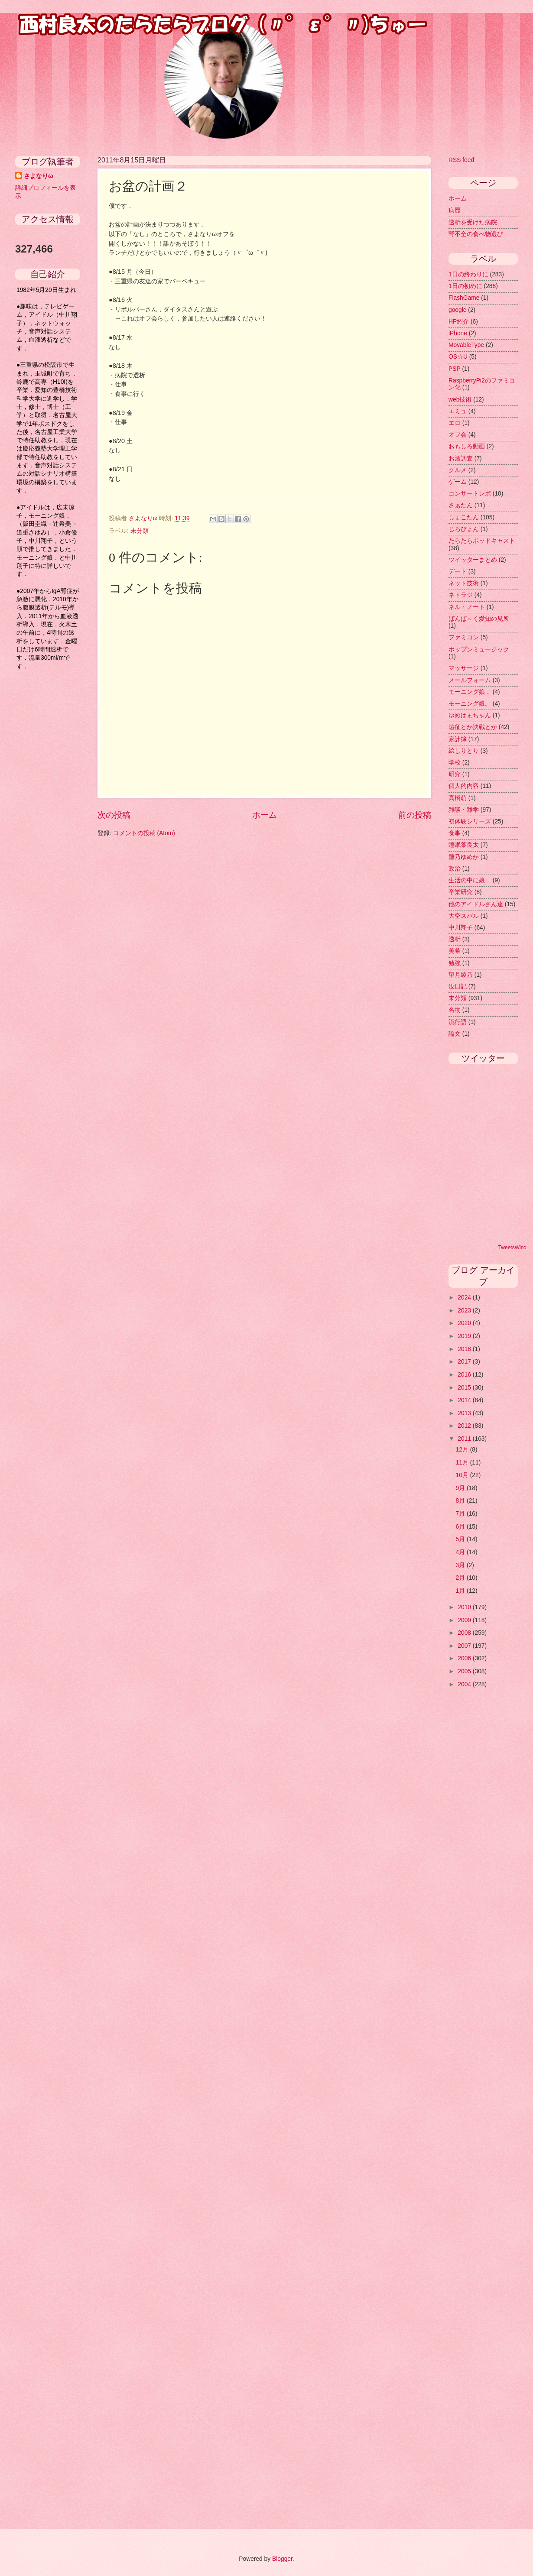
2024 (465, 1297)
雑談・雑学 (463, 810)
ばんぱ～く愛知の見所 (478, 619)
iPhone (457, 333)
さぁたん (460, 505)
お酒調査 (460, 458)
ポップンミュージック (478, 649)
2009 (465, 1620)
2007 (465, 1646)
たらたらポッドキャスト (481, 541)
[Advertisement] (49, 815)
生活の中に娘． (469, 880)
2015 (465, 1387)
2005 (465, 1671)
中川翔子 (460, 927)
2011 (465, 1438)
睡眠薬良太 (463, 845)
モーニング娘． (469, 692)
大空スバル (463, 916)
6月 (461, 1526)
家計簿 (457, 739)
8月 (461, 1500)
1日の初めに (465, 286)
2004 (465, 1684)
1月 (461, 1591)
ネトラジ (460, 595)
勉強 (454, 963)
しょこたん (463, 517)
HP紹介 (458, 321)
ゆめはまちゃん (469, 715)
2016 (465, 1374)
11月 (463, 1462)
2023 (465, 1310)
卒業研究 (460, 892)
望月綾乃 (460, 975)
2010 (465, 1607)
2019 (465, 1336)
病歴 (454, 210)
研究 (454, 774)
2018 (465, 1349)
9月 (461, 1488)
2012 (465, 1425)
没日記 (457, 986)
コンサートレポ (469, 493)
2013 (465, 1413)
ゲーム (457, 482)
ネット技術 (463, 583)
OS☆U (458, 356)
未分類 (139, 531)
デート (457, 571)
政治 (454, 868)
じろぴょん (463, 529)
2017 (465, 1361)
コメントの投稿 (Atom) (144, 833)
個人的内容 (463, 786)
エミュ (457, 411)
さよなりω (38, 176)
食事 (454, 833)
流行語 (457, 1022)
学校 (454, 762)
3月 (461, 1565)
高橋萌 (457, 798)
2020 (465, 1323)
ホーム (264, 815)
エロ (454, 423)
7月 (461, 1513)
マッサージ (463, 668)
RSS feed (461, 160)
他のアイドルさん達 (475, 904)
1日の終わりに (468, 274)
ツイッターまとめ (472, 560)
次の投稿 (114, 815)
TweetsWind (512, 1247)
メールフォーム (469, 680)
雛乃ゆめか (463, 857)
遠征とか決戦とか (472, 727)
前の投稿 (414, 815)
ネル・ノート (466, 607)
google (457, 310)
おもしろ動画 (466, 446)
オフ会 (457, 434)
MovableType (466, 345)
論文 (454, 1033)
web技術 (459, 399)
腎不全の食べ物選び (475, 234)
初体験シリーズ (469, 821)
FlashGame (463, 298)
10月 (463, 1475)
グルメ (457, 470)
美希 (454, 951)
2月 (461, 1578)
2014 (465, 1400)
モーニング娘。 (469, 703)
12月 (463, 1449)
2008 (465, 1633)
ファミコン (463, 637)
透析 (454, 939)
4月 (461, 1552)
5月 (461, 1539)
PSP (454, 369)
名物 (454, 1010)
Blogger (282, 2559)
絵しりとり (463, 751)
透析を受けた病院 (472, 222)
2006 (465, 1658)
